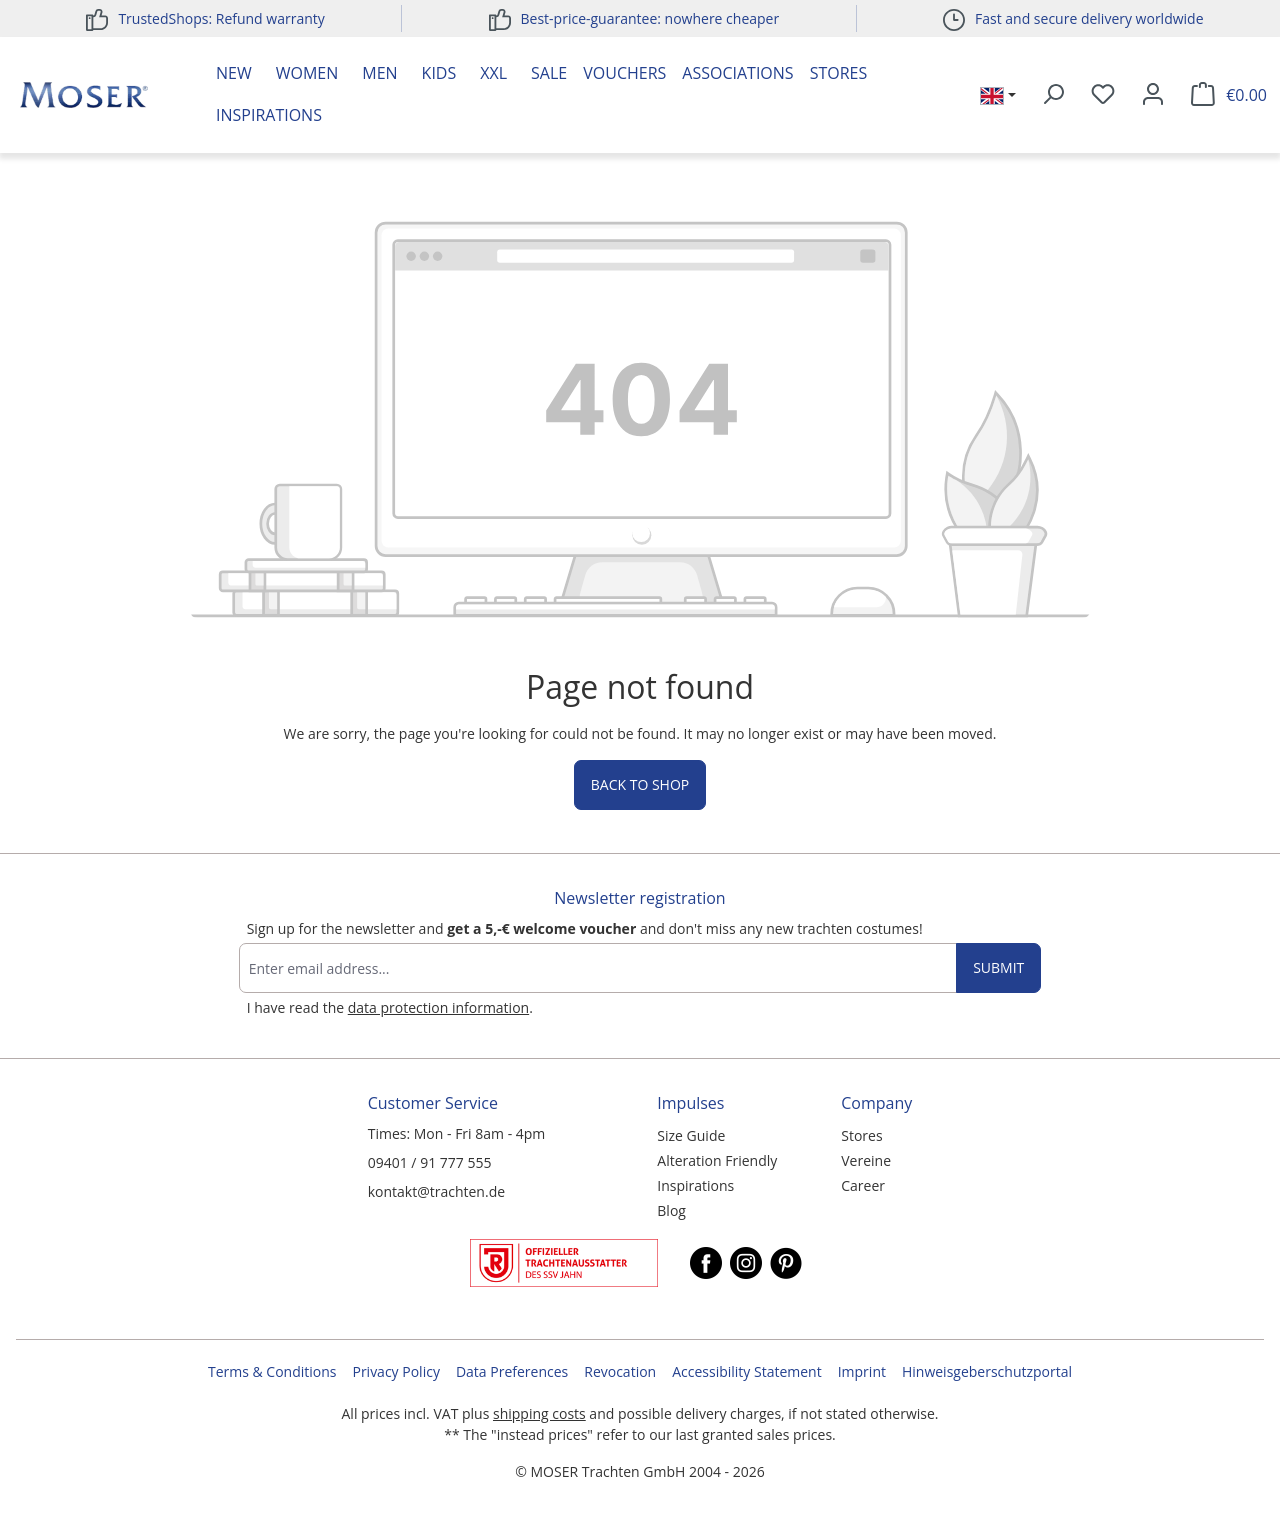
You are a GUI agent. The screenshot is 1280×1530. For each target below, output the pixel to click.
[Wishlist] (1103, 95)
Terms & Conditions (272, 1371)
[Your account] (1153, 95)
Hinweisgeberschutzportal (987, 1371)
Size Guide (691, 1135)
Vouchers (624, 73)
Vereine (866, 1160)
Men (379, 73)
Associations (737, 73)
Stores (839, 73)
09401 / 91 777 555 (430, 1162)
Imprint (862, 1371)
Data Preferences (512, 1371)
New (234, 73)
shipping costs (539, 1413)
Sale (549, 73)
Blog (671, 1210)
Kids (439, 73)
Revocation (620, 1371)
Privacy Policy (395, 1371)
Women (307, 73)
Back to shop (640, 784)
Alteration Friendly (717, 1160)
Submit (998, 967)
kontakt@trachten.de (436, 1191)
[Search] (1053, 95)
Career (863, 1185)
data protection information (438, 1007)
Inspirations (269, 115)
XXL (493, 73)
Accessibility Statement (747, 1371)
